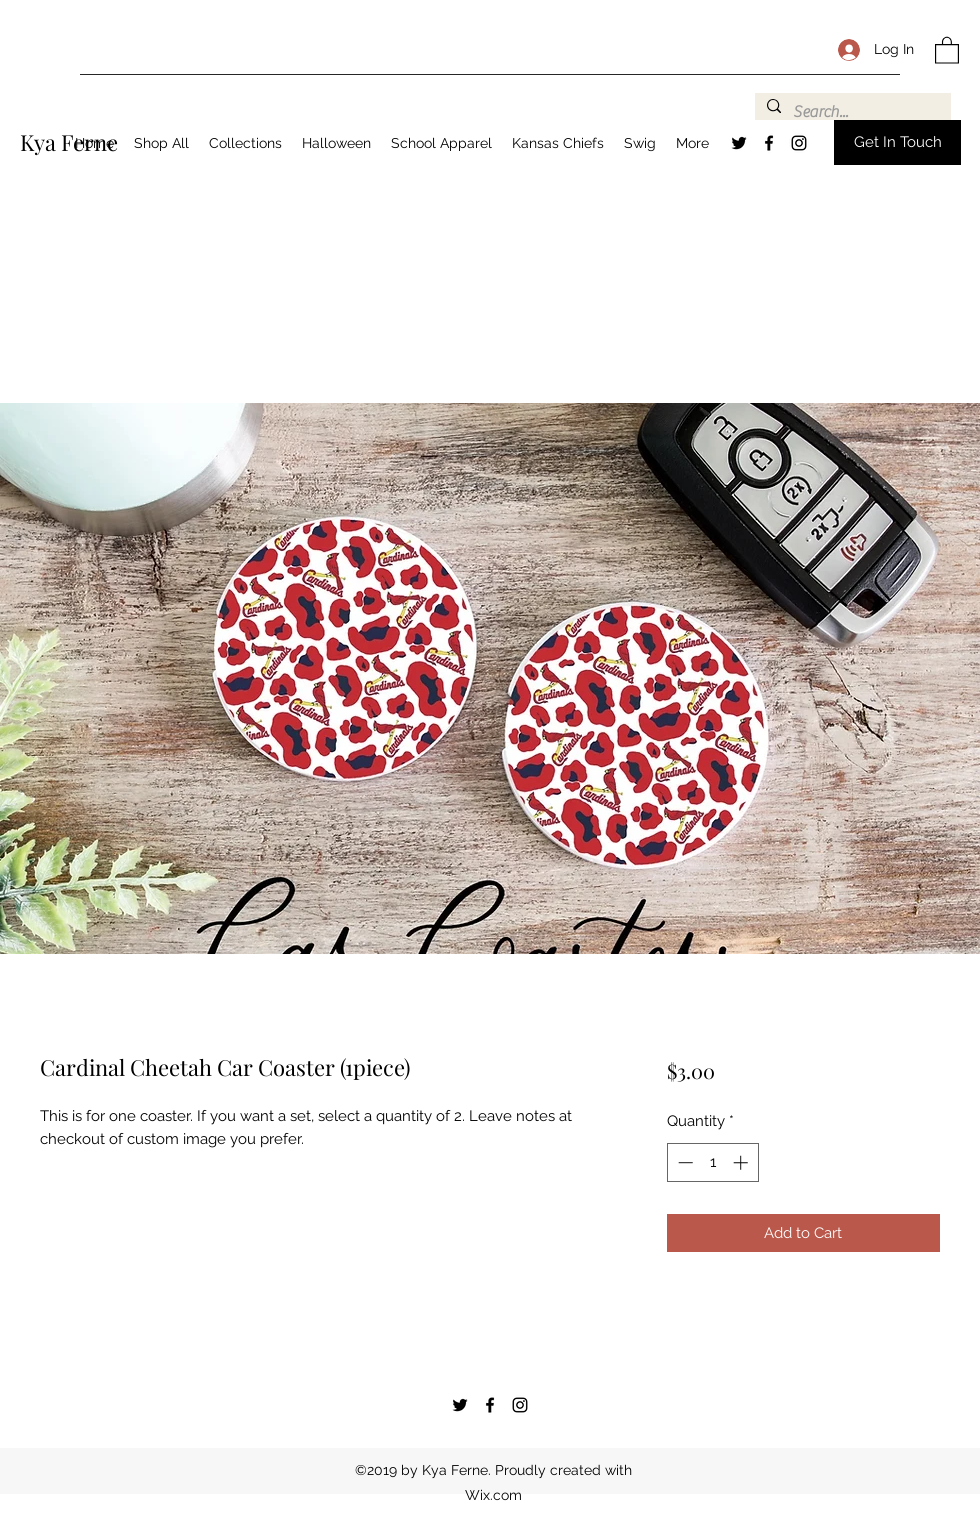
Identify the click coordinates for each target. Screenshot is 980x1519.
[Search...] (851, 112)
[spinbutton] (712, 1162)
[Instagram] (799, 143)
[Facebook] (769, 143)
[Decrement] (683, 1162)
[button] (947, 49)
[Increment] (742, 1162)
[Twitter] (739, 143)
